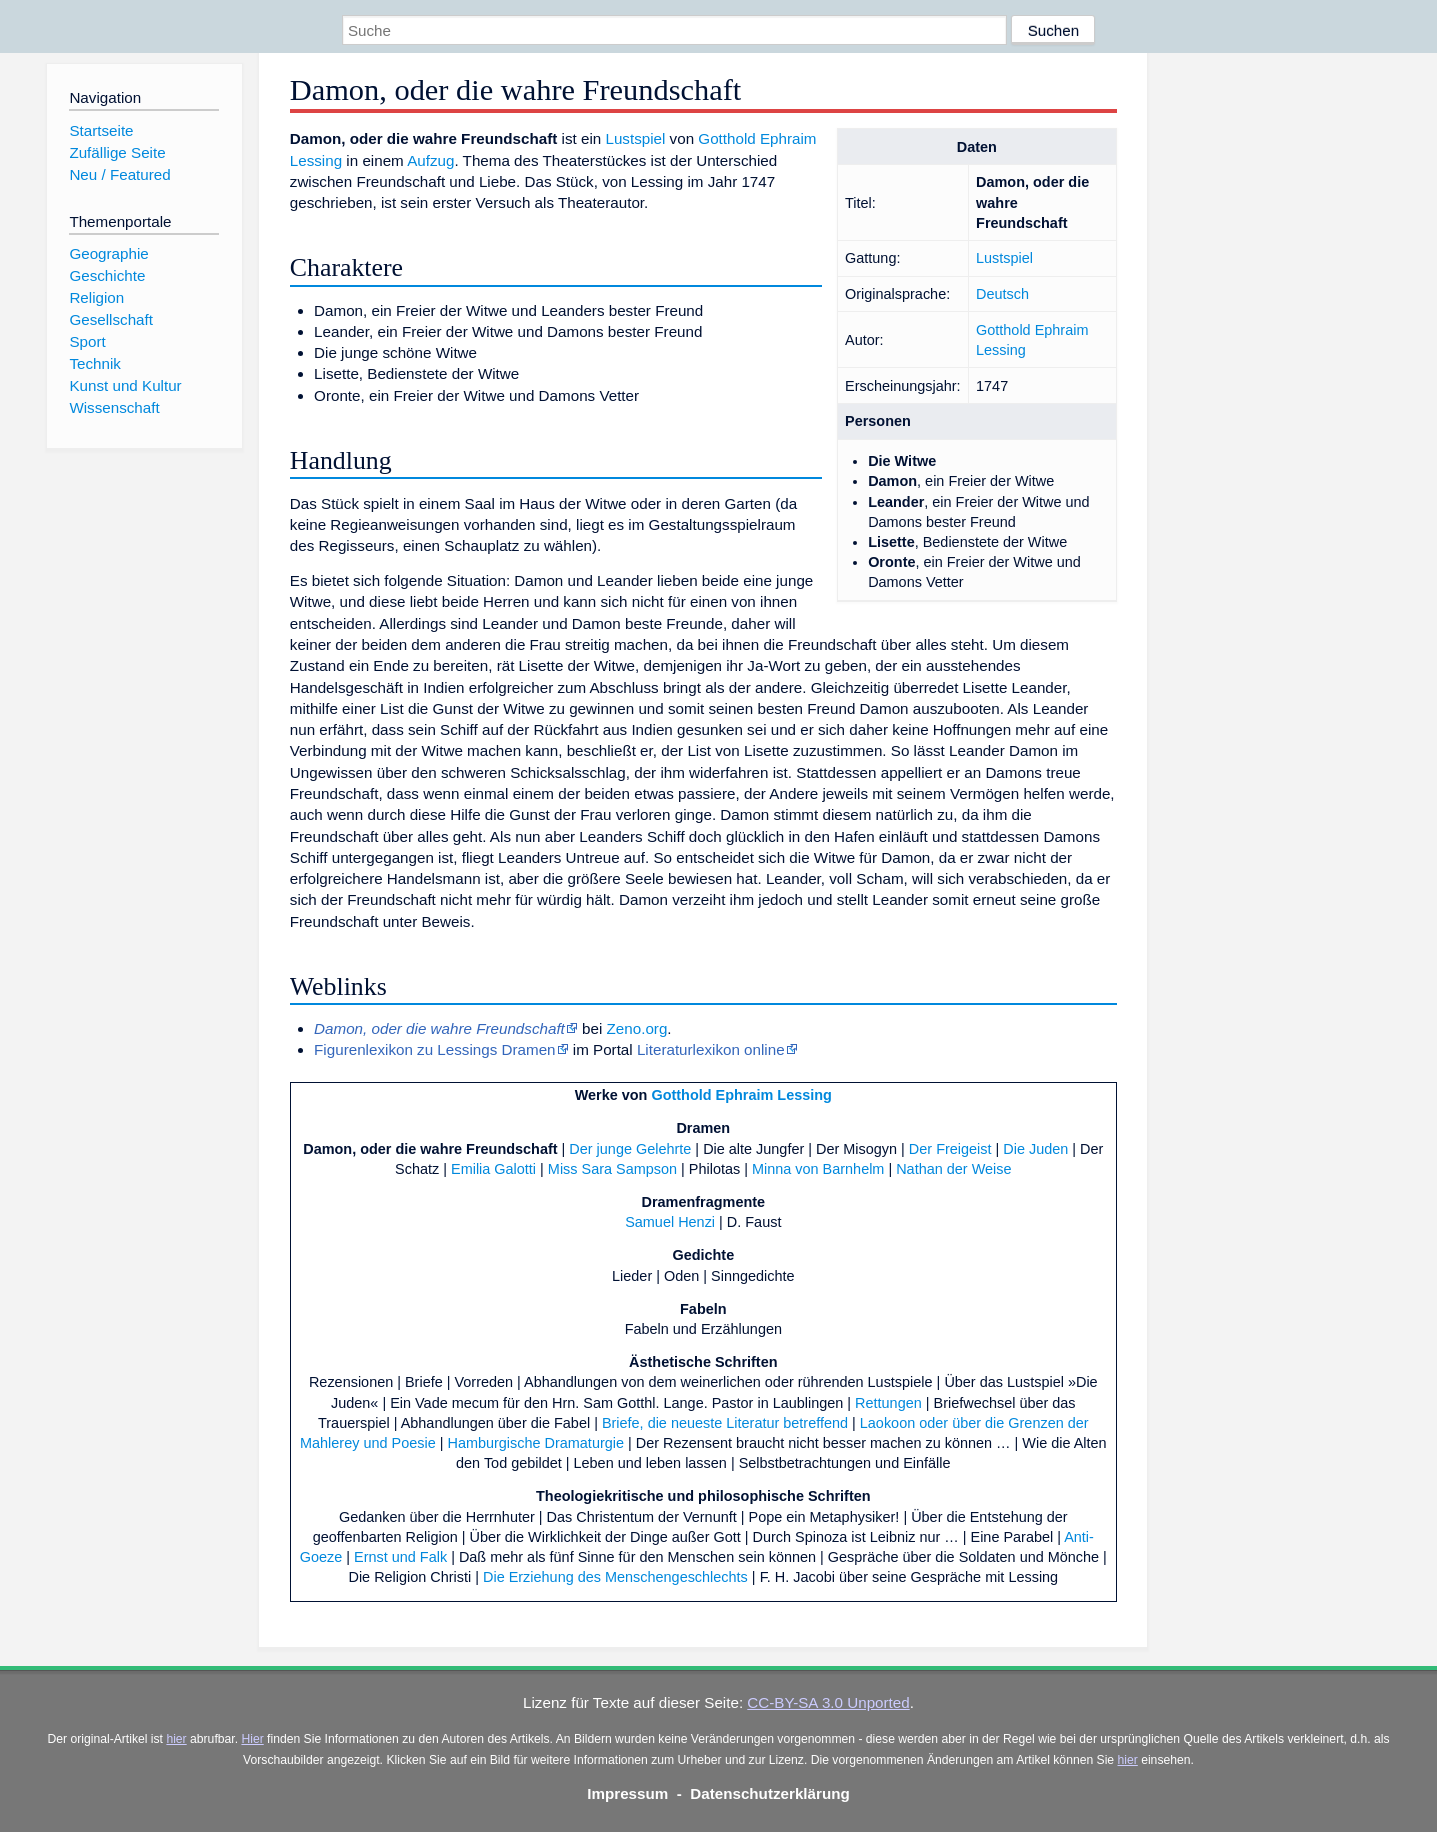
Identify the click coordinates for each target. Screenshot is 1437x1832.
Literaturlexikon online (711, 1049)
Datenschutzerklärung (770, 1793)
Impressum (627, 1793)
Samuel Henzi (670, 1222)
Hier (252, 1739)
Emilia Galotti (493, 1169)
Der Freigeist (950, 1149)
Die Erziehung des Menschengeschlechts (615, 1577)
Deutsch (1002, 294)
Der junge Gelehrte (630, 1149)
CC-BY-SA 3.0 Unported (828, 1702)
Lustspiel (1004, 258)
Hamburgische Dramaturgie (535, 1443)
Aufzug (430, 160)
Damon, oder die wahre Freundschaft (430, 1149)
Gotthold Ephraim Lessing (741, 1095)
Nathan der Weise (953, 1169)
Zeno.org (637, 1028)
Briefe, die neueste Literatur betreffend (725, 1423)
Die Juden (1035, 1149)
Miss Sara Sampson (612, 1169)
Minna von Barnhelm (818, 1169)
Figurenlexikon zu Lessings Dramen (434, 1049)
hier (176, 1739)
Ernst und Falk (400, 1557)
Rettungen (888, 1403)
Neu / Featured (119, 174)
